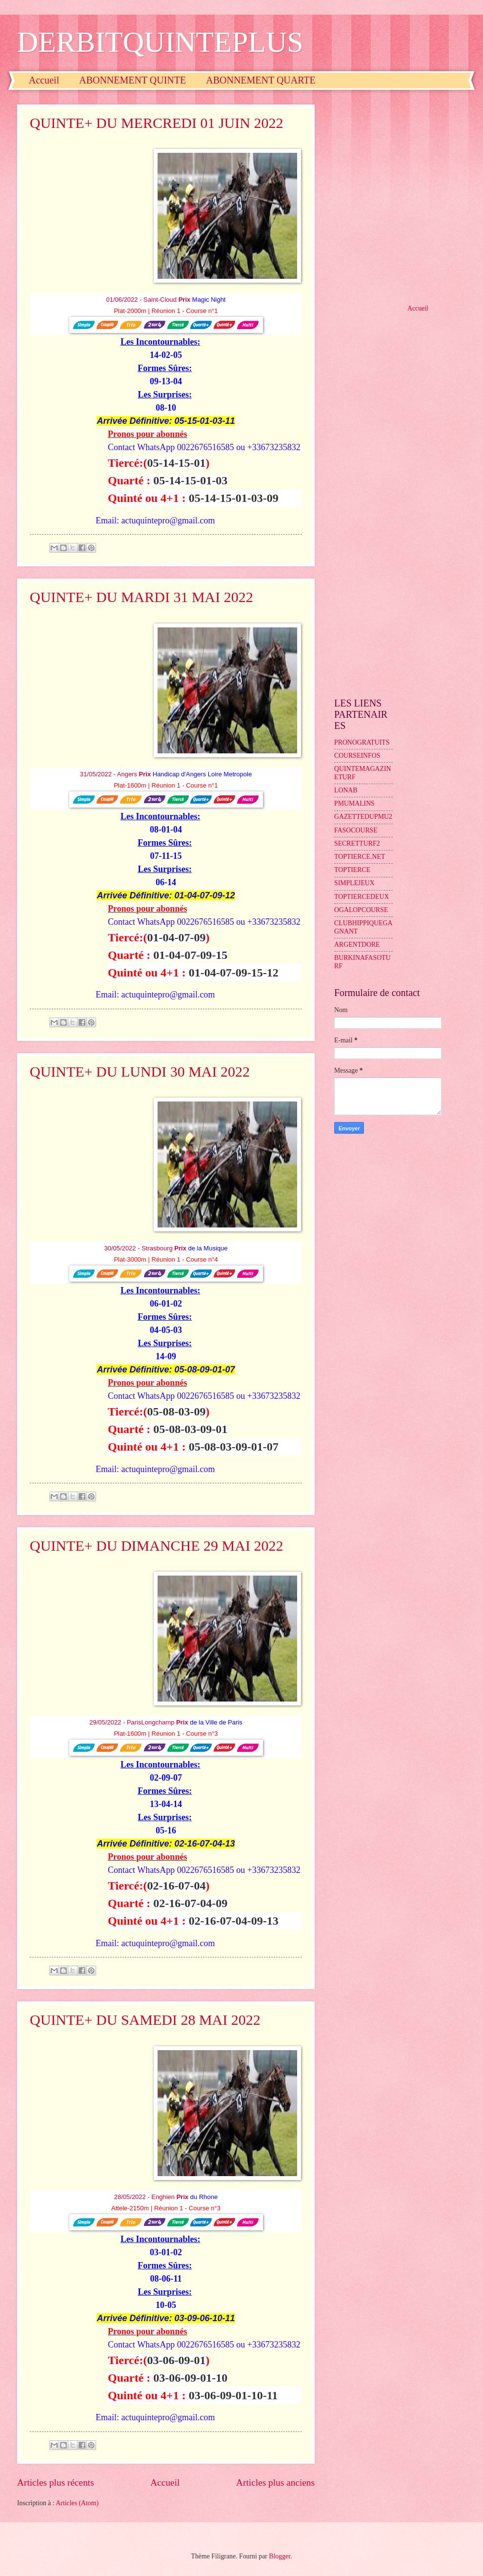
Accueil (44, 80)
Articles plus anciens (275, 2482)
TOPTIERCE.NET (359, 856)
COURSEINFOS (357, 755)
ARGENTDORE (357, 944)
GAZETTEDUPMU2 (363, 816)
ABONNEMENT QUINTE (132, 80)
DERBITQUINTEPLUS (160, 42)
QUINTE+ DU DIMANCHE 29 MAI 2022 (156, 1545)
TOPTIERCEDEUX (361, 896)
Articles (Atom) (77, 2503)
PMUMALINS (354, 803)
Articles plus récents (55, 2482)
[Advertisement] (98, 196)
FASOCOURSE (356, 830)
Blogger (279, 2556)
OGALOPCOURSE (361, 910)
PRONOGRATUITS (361, 742)
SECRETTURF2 (357, 843)
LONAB (346, 790)
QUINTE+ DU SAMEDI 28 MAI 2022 (145, 2020)
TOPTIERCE (352, 869)
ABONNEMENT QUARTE (261, 80)
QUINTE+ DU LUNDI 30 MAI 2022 (140, 1071)
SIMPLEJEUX (354, 883)
